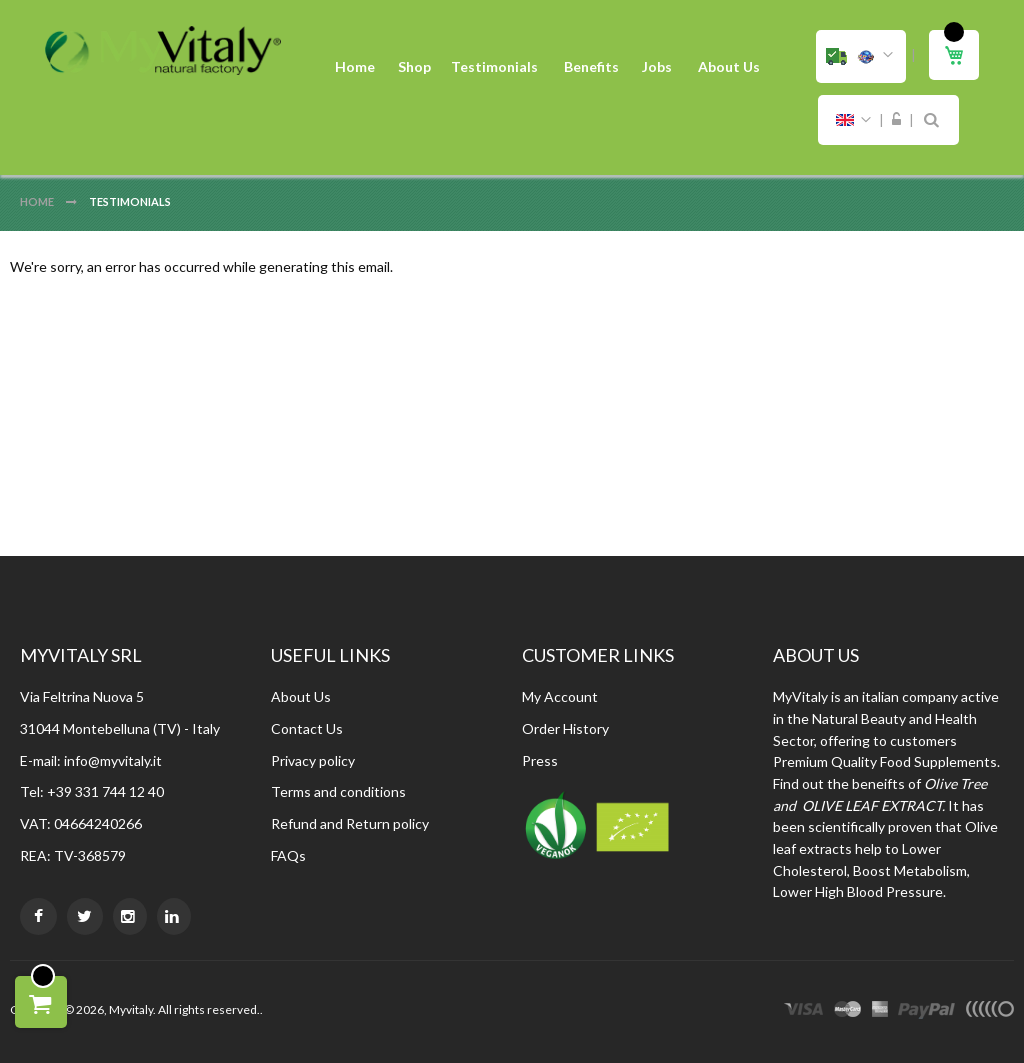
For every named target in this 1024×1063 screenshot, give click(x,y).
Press (540, 760)
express (880, 1012)
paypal (926, 1012)
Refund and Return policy (350, 823)
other (989, 1012)
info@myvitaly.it (113, 760)
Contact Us (307, 728)
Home (38, 201)
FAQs (288, 855)
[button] (861, 56)
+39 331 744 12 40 (105, 791)
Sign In (896, 120)
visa (804, 1012)
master (848, 1012)
